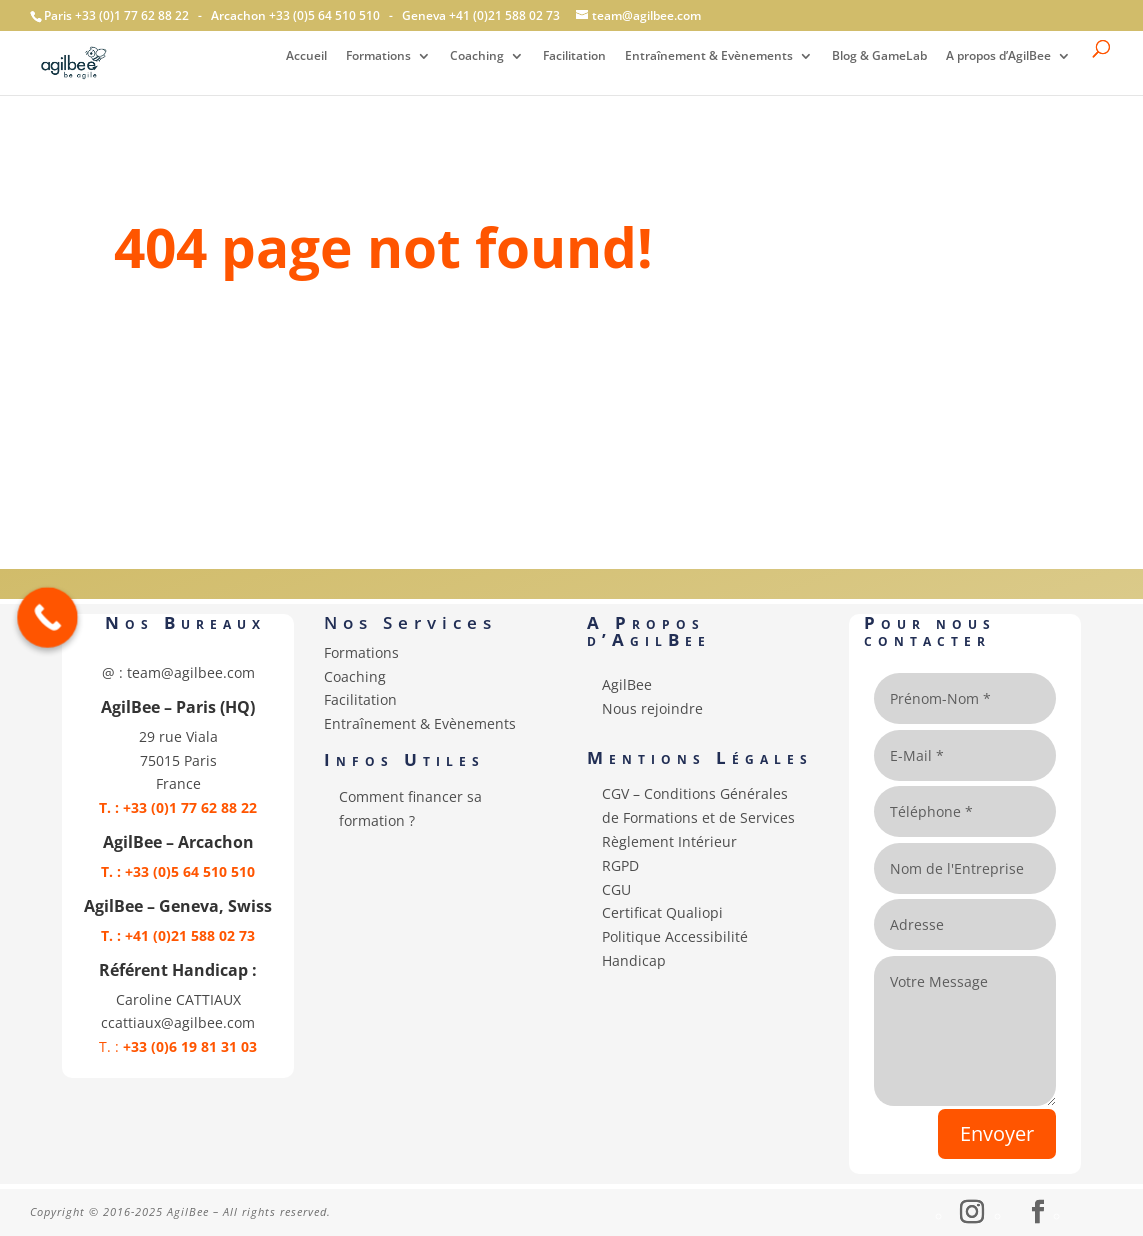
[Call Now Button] (47, 617)
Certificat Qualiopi (662, 912)
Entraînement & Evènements (709, 57)
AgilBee (627, 684)
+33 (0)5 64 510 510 (324, 15)
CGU (616, 889)
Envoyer (997, 1133)
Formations (378, 57)
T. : (178, 1046)
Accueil (306, 57)
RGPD (620, 865)
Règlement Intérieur (669, 841)
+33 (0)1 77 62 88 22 (132, 15)
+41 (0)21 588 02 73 (504, 15)
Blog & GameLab (879, 57)
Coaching (477, 57)
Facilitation (574, 57)
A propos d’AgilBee (998, 57)
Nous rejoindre (652, 708)
